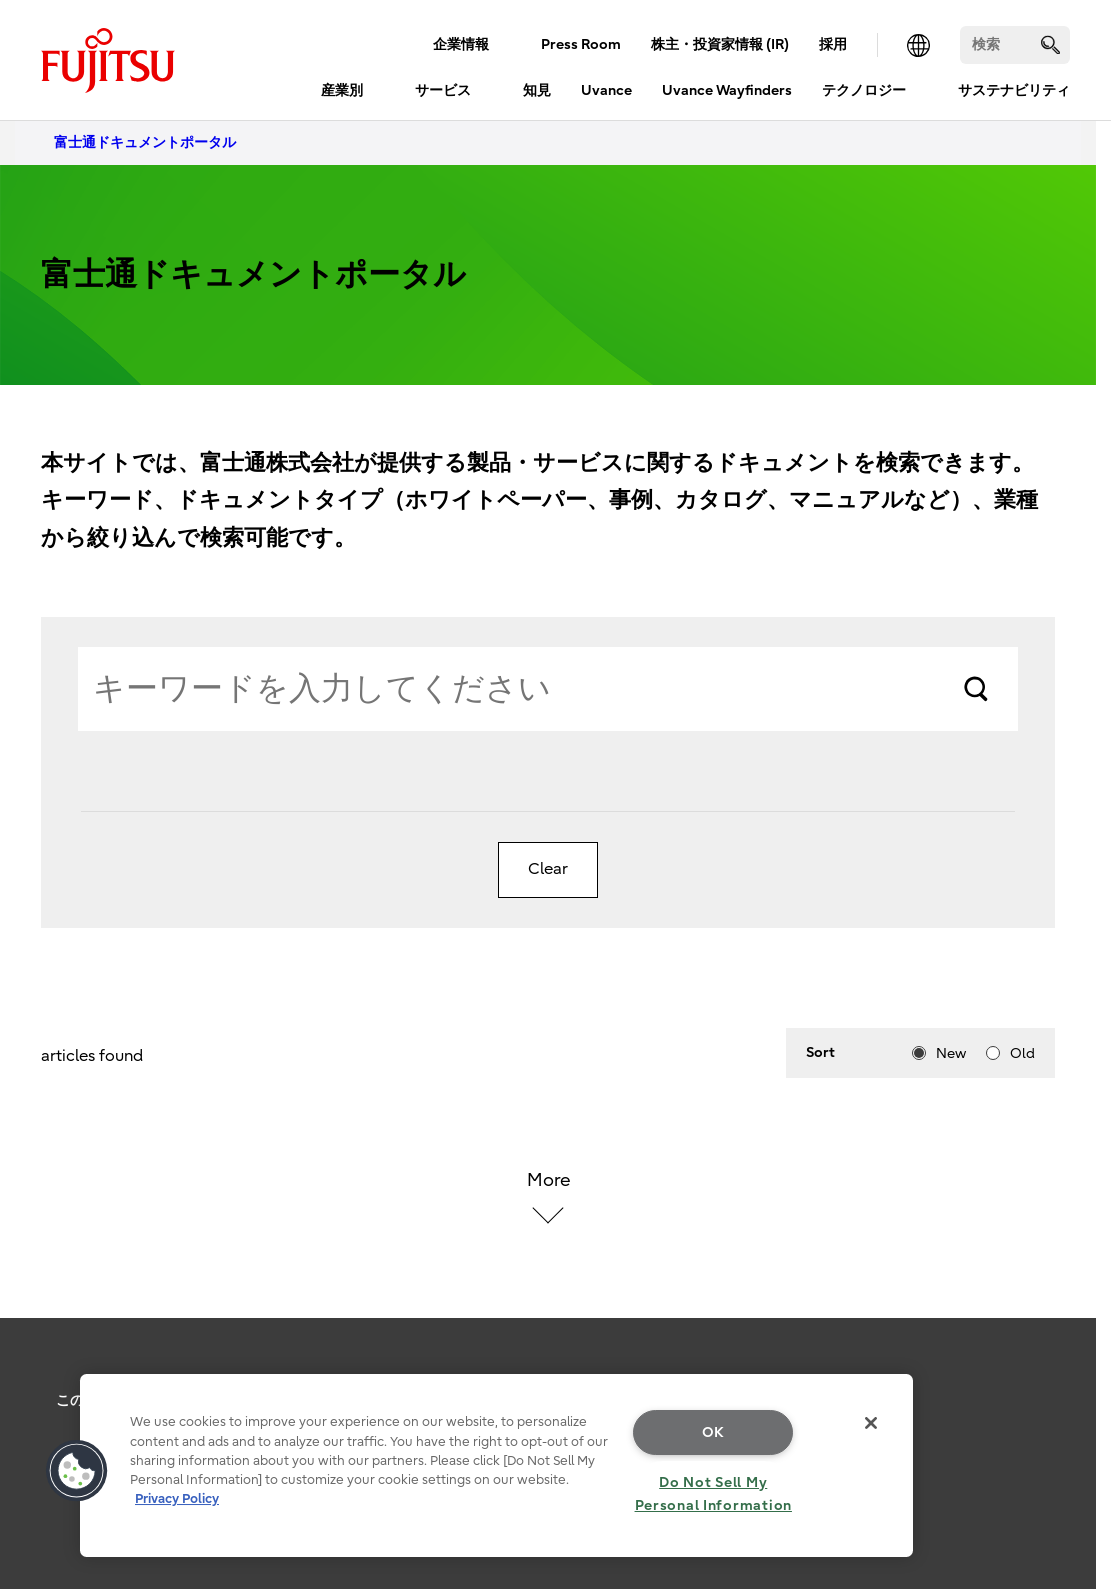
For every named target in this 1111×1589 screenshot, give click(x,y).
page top (1066, 1367)
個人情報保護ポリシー (282, 1400)
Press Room (581, 44)
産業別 (342, 90)
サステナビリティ (1014, 90)
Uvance (606, 90)
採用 (833, 44)
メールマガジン (615, 1400)
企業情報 (461, 44)
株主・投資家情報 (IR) (720, 44)
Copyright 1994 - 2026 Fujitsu (548, 1549)
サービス (443, 90)
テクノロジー (864, 90)
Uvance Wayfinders (727, 90)
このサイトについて (119, 1400)
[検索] (1015, 45)
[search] (1050, 44)
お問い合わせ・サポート (459, 1400)
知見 (537, 90)
